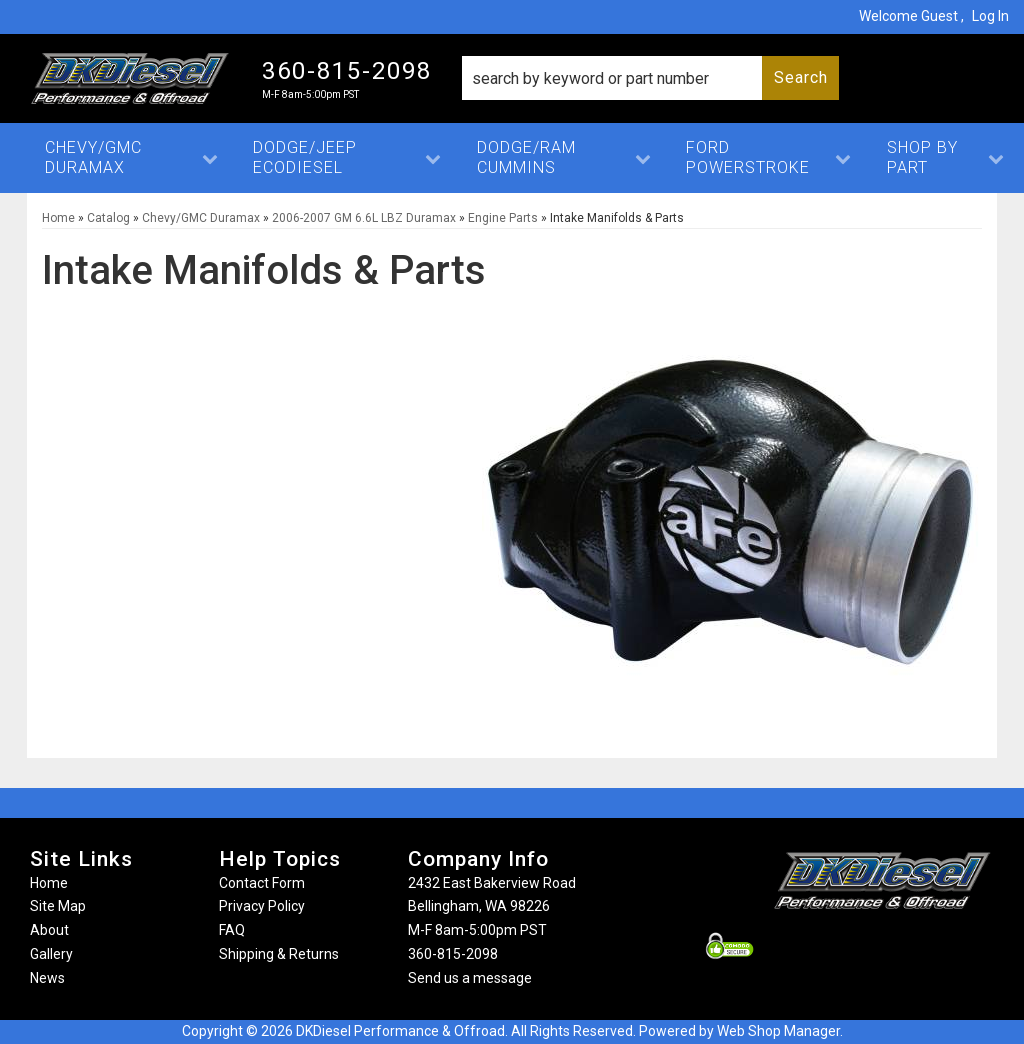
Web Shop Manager (778, 1031)
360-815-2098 (453, 954)
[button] (650, 78)
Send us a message (470, 978)
